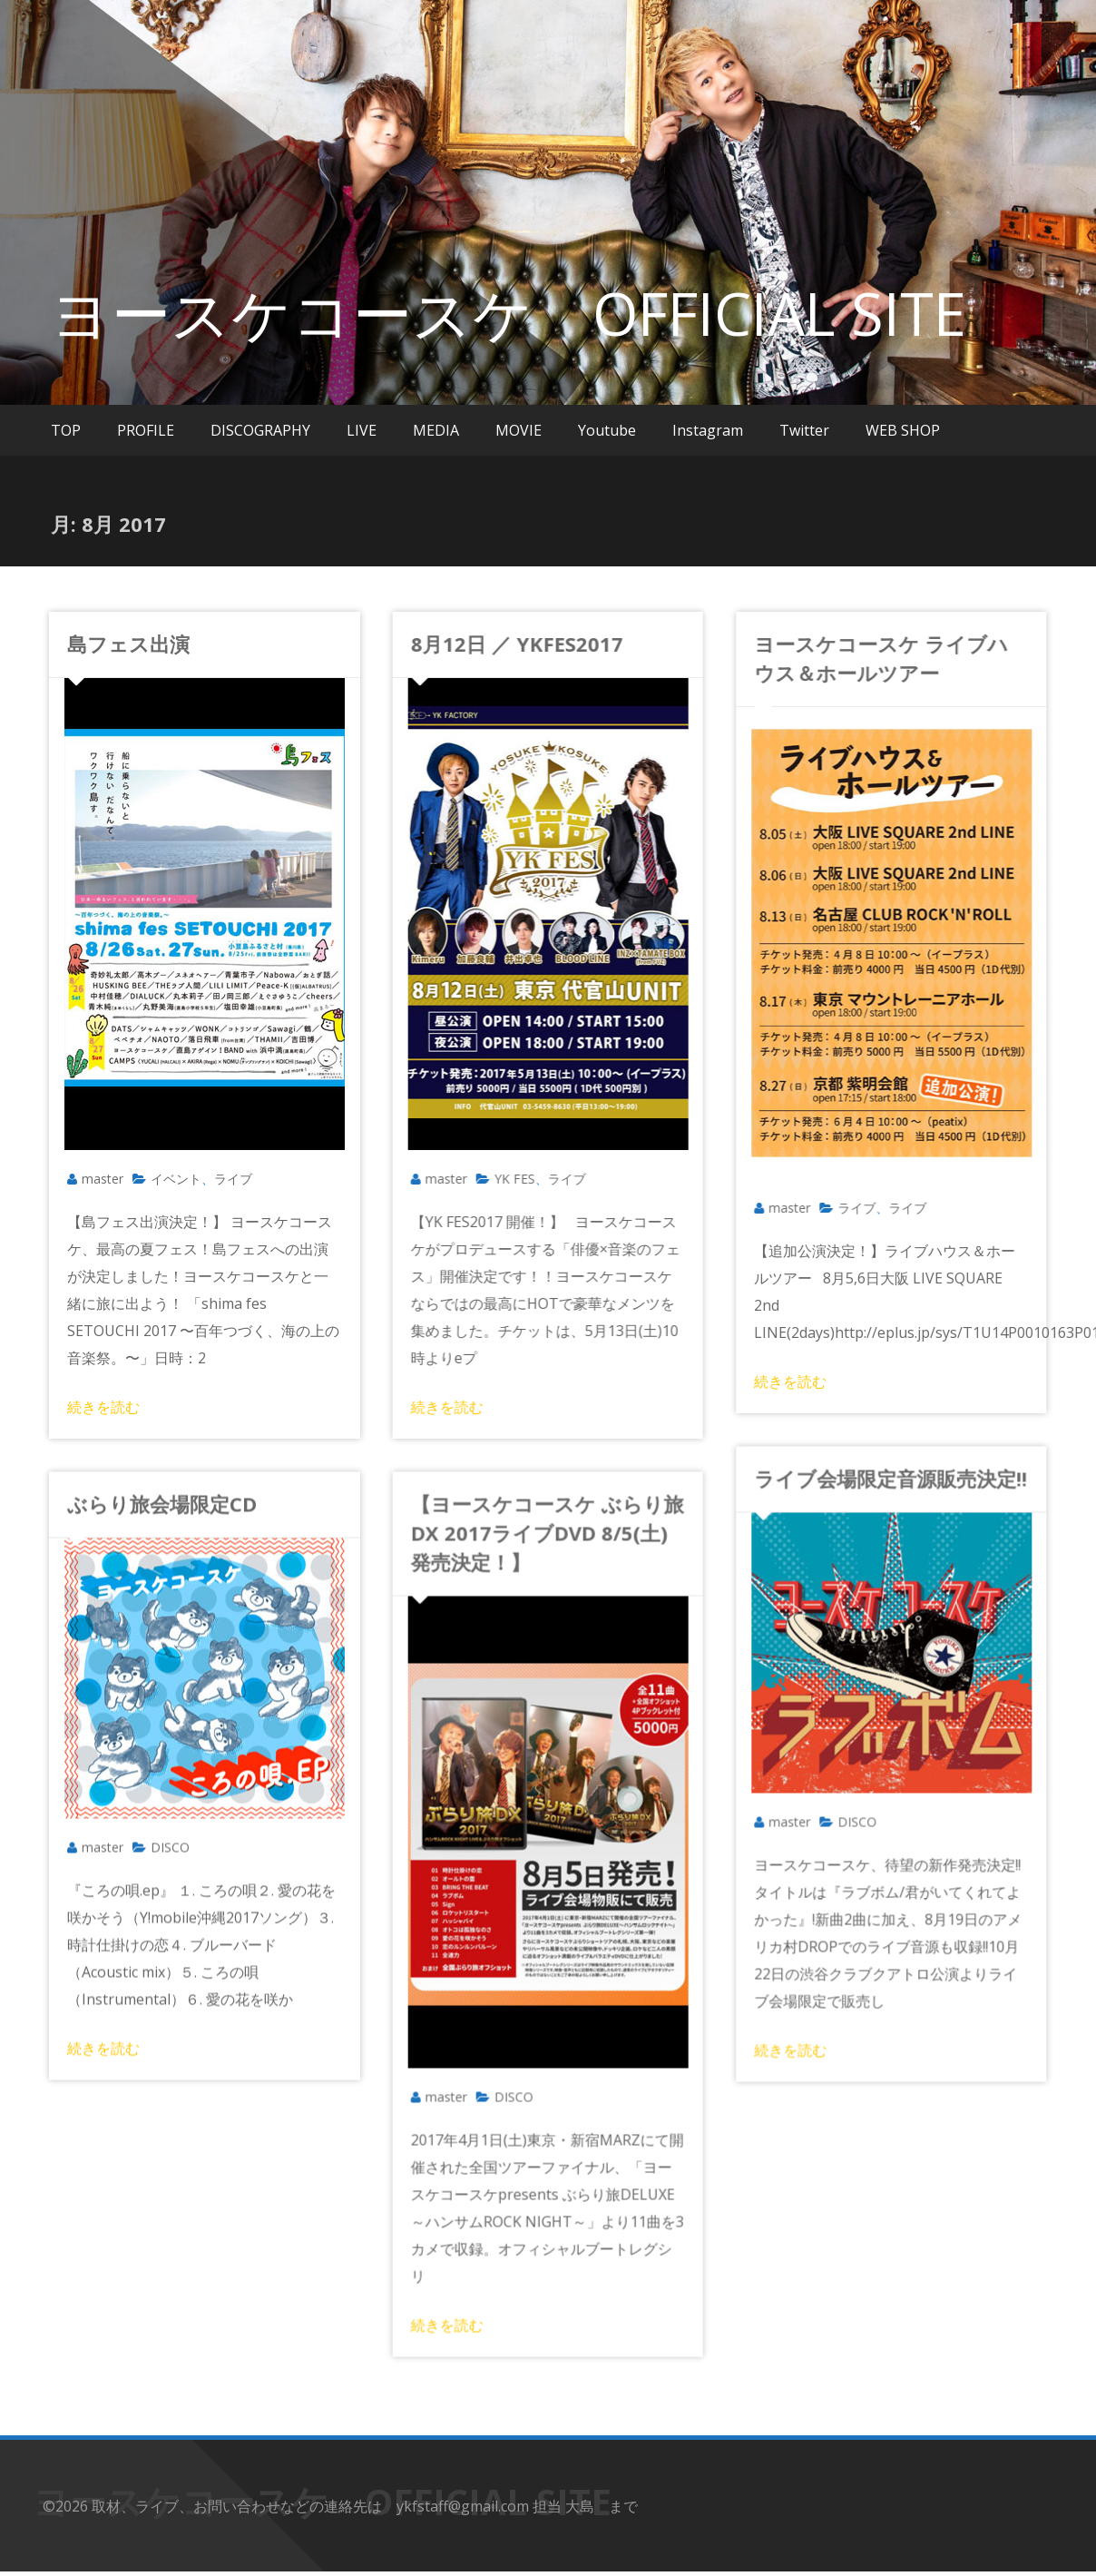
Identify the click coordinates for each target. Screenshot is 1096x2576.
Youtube (607, 430)
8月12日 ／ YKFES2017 (502, 643)
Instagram (707, 430)
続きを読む (103, 1407)
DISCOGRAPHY (260, 430)
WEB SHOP (903, 430)
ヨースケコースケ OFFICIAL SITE (508, 313)
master (102, 1178)
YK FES (499, 1178)
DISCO (826, 1812)
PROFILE (145, 430)
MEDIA (436, 430)
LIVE (362, 430)
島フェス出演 (128, 643)
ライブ (233, 1178)
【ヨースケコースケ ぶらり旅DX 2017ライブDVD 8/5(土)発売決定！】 (532, 1531)
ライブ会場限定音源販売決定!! (859, 1468)
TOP (66, 430)
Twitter (804, 430)
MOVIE (518, 430)
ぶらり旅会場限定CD (162, 1502)
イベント (176, 1178)
